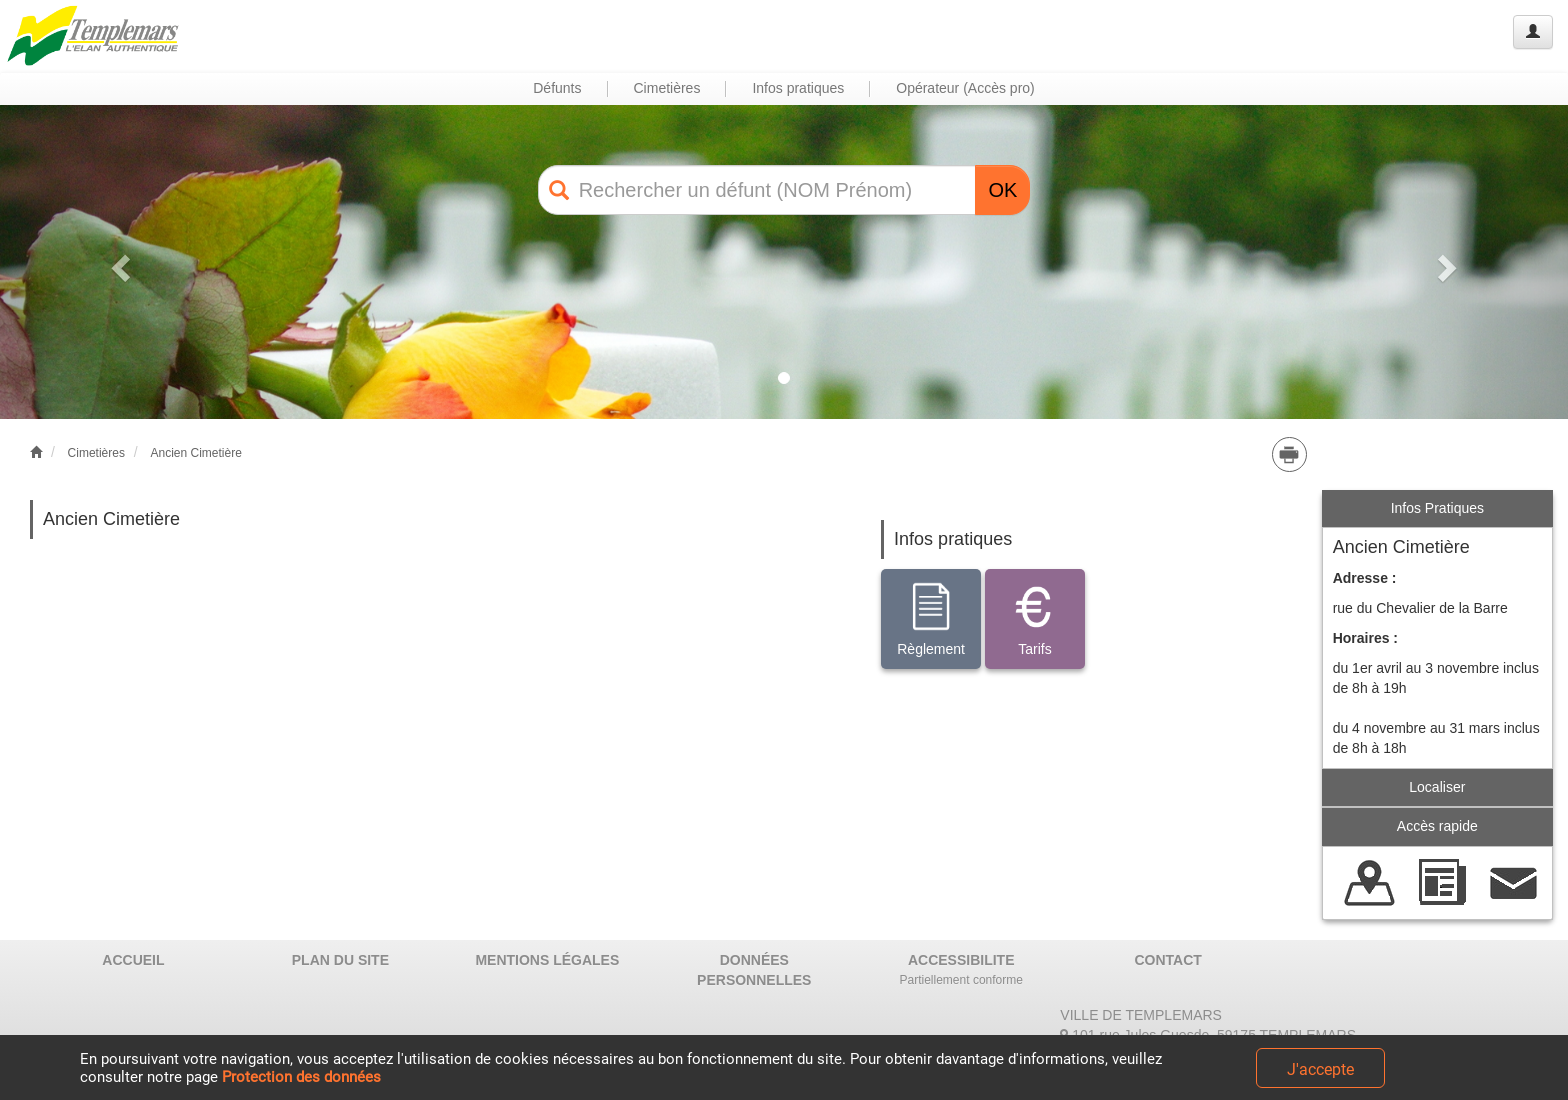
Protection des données (301, 1077)
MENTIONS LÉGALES (547, 960)
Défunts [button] (557, 88)
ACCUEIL (133, 960)
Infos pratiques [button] (798, 88)
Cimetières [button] (667, 88)
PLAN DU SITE (340, 960)
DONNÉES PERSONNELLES (754, 970)
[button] (117, 261)
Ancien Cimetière (195, 453)
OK (1002, 190)
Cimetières (96, 453)
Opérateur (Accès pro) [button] (965, 88)
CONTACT (1167, 960)
